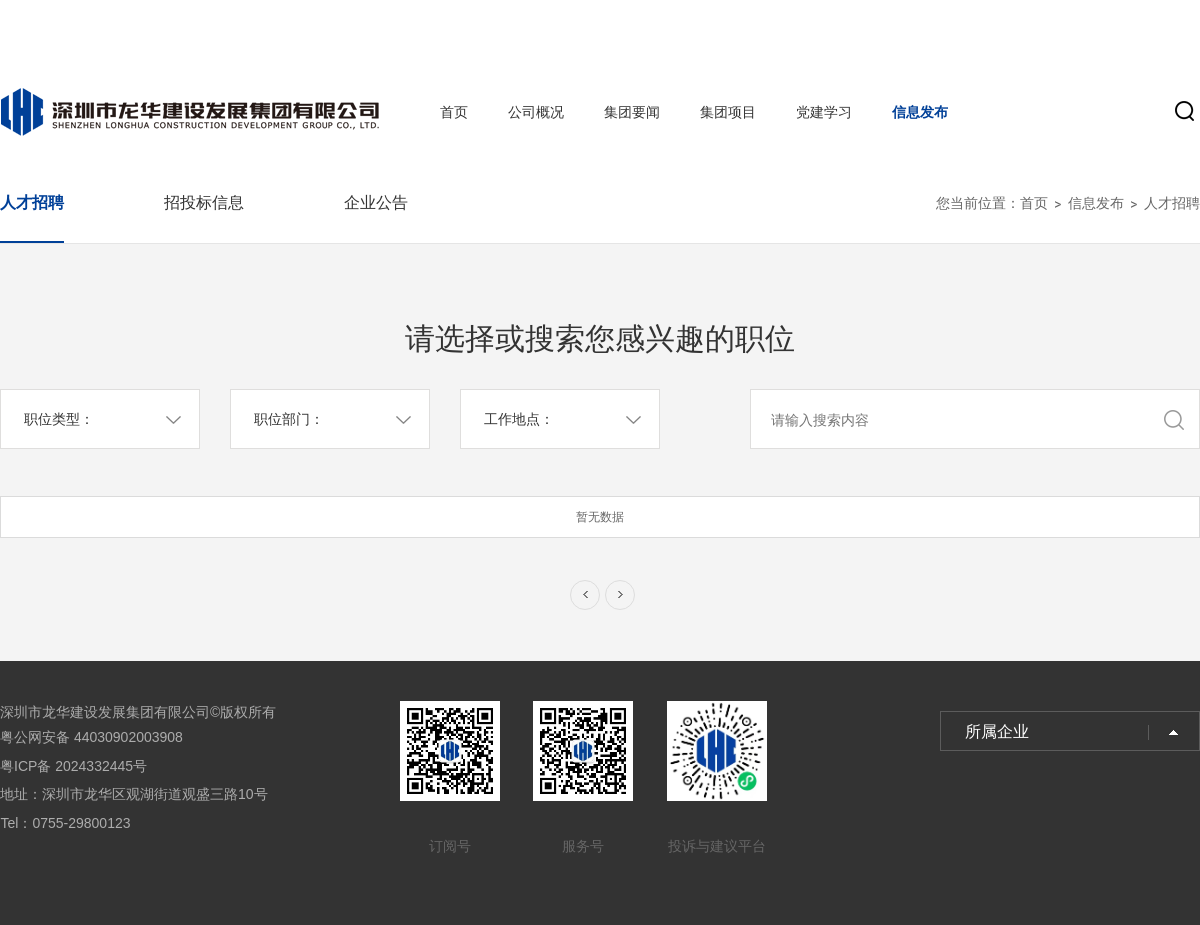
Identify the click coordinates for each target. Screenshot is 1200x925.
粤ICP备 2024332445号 (73, 766)
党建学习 (824, 112)
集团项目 (728, 112)
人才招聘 (32, 202)
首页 (454, 112)
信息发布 (920, 112)
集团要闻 (632, 112)
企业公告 (376, 202)
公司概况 (536, 112)
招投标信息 (204, 202)
